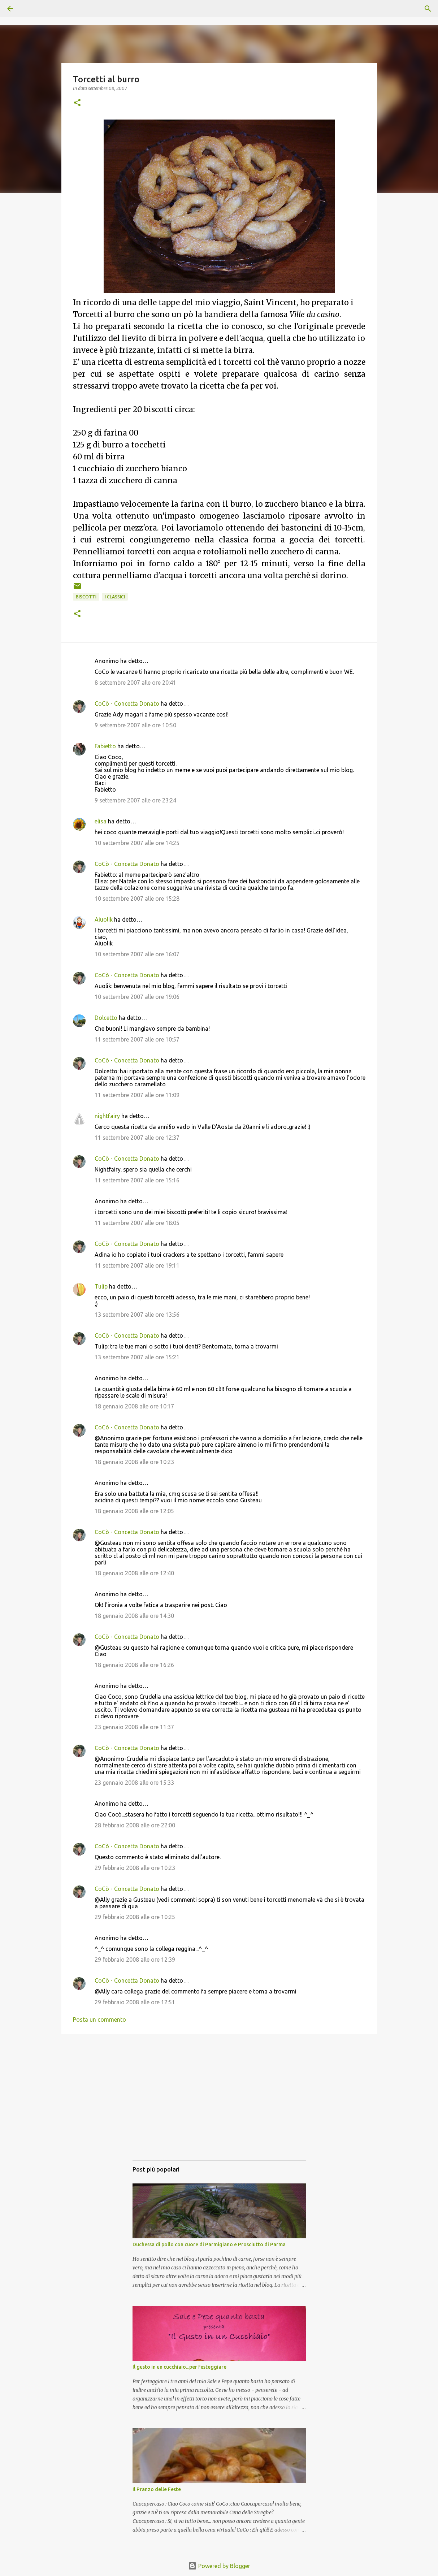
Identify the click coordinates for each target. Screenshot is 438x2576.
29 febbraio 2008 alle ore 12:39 (135, 1959)
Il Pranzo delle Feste (157, 2489)
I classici (115, 596)
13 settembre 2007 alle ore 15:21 (137, 1357)
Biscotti (86, 596)
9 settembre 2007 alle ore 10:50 (135, 725)
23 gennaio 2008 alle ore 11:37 (134, 1727)
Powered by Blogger (219, 2566)
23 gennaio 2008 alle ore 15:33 (134, 1782)
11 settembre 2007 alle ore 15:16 (137, 1180)
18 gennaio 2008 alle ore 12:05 (134, 1511)
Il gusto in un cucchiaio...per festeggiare (179, 2367)
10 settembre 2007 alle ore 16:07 (137, 954)
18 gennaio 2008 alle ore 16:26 (134, 1665)
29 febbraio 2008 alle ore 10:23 (135, 1868)
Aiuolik (104, 919)
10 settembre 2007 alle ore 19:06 (137, 996)
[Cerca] (30, 8)
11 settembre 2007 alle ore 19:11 (137, 1265)
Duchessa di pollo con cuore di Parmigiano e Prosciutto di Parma (209, 2244)
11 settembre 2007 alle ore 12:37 (137, 1137)
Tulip (101, 1286)
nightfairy (107, 1116)
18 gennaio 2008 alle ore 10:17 (134, 1406)
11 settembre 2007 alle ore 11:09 (137, 1095)
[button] (77, 103)
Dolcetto (106, 1017)
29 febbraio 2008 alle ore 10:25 (135, 1917)
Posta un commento (99, 2019)
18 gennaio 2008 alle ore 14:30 (134, 1615)
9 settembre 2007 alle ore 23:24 (135, 800)
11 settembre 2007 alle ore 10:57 (137, 1039)
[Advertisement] (219, 2104)
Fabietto (105, 746)
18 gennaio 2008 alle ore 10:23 (134, 1462)
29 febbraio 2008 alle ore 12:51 (135, 2002)
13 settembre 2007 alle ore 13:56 (137, 1314)
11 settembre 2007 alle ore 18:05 (137, 1223)
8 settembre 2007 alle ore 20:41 (135, 682)
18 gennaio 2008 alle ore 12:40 (134, 1573)
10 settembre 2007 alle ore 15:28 (137, 898)
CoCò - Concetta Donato (127, 703)
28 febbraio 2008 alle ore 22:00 (135, 1825)
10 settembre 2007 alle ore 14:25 (137, 843)
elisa (101, 821)
